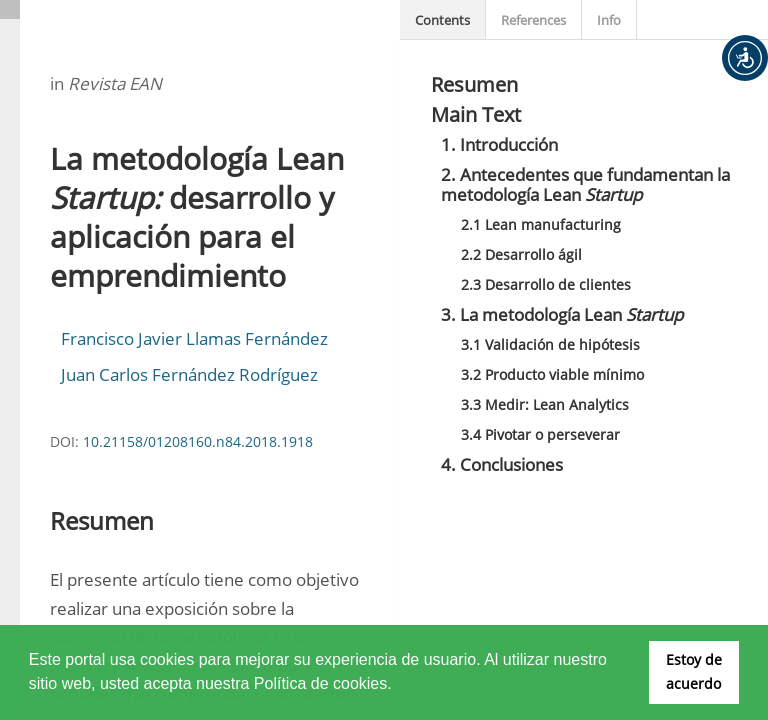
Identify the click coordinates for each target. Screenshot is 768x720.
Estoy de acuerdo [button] (694, 671)
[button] (745, 58)
